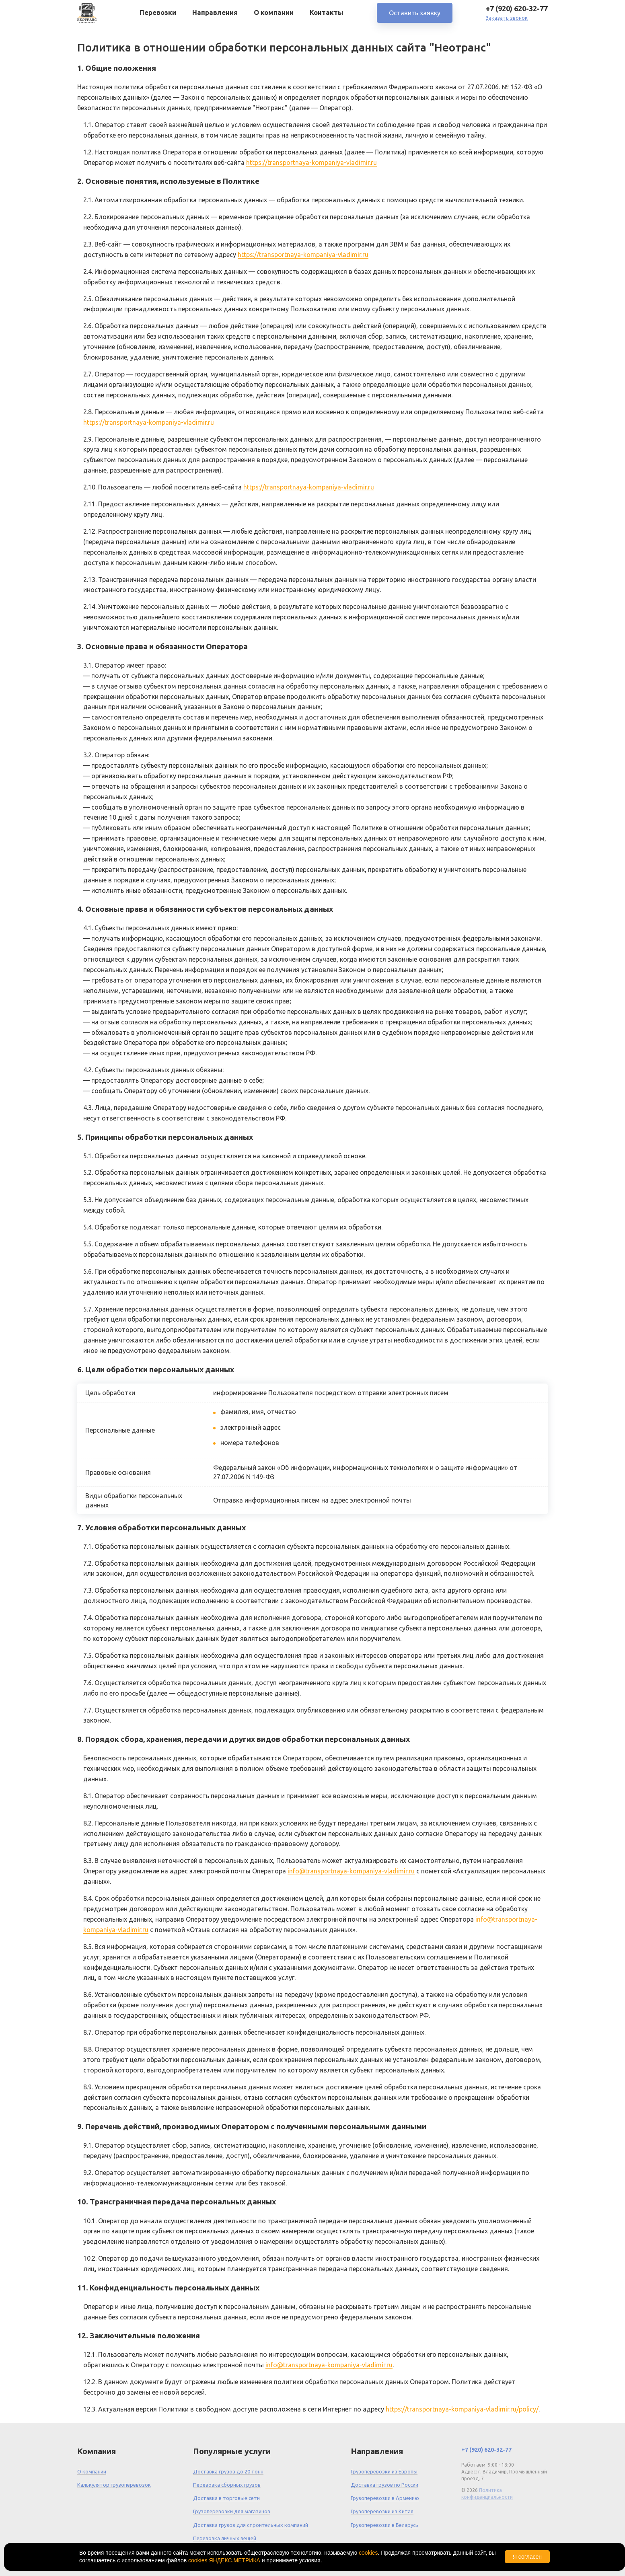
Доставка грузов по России (384, 2485)
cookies (368, 2552)
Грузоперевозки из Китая (382, 2511)
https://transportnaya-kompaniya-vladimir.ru (311, 162)
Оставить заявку (414, 16)
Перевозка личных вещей (224, 2538)
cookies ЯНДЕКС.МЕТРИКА (224, 2560)
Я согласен (527, 2556)
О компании (274, 15)
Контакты (326, 15)
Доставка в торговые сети (226, 2498)
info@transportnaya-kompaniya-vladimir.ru (351, 1871)
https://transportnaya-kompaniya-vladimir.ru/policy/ (462, 2409)
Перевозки (158, 15)
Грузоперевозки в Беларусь (384, 2525)
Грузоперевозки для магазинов (231, 2511)
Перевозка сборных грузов (227, 2485)
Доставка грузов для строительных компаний (250, 2525)
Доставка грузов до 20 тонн (228, 2471)
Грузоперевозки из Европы (384, 2471)
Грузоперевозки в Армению (385, 2498)
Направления (215, 15)
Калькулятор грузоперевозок (114, 2485)
